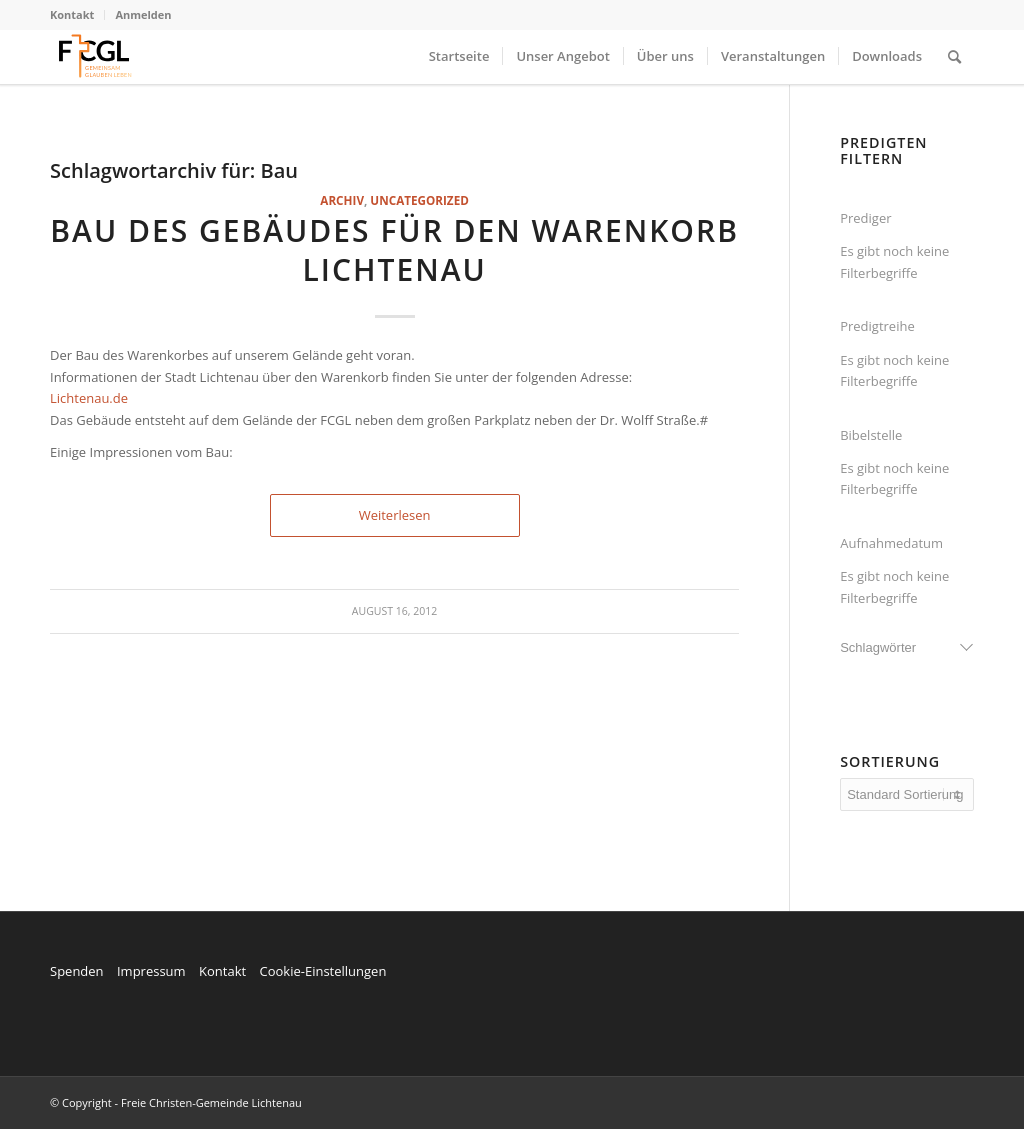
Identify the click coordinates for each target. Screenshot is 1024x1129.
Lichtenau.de (89, 398)
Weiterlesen (395, 515)
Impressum (151, 971)
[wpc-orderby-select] (907, 794)
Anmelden (143, 14)
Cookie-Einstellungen (322, 971)
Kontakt (72, 14)
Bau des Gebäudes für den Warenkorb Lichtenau (394, 250)
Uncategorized (419, 200)
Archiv (342, 200)
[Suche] (954, 56)
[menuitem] (77, 15)
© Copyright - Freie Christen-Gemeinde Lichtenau (176, 1102)
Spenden (77, 971)
